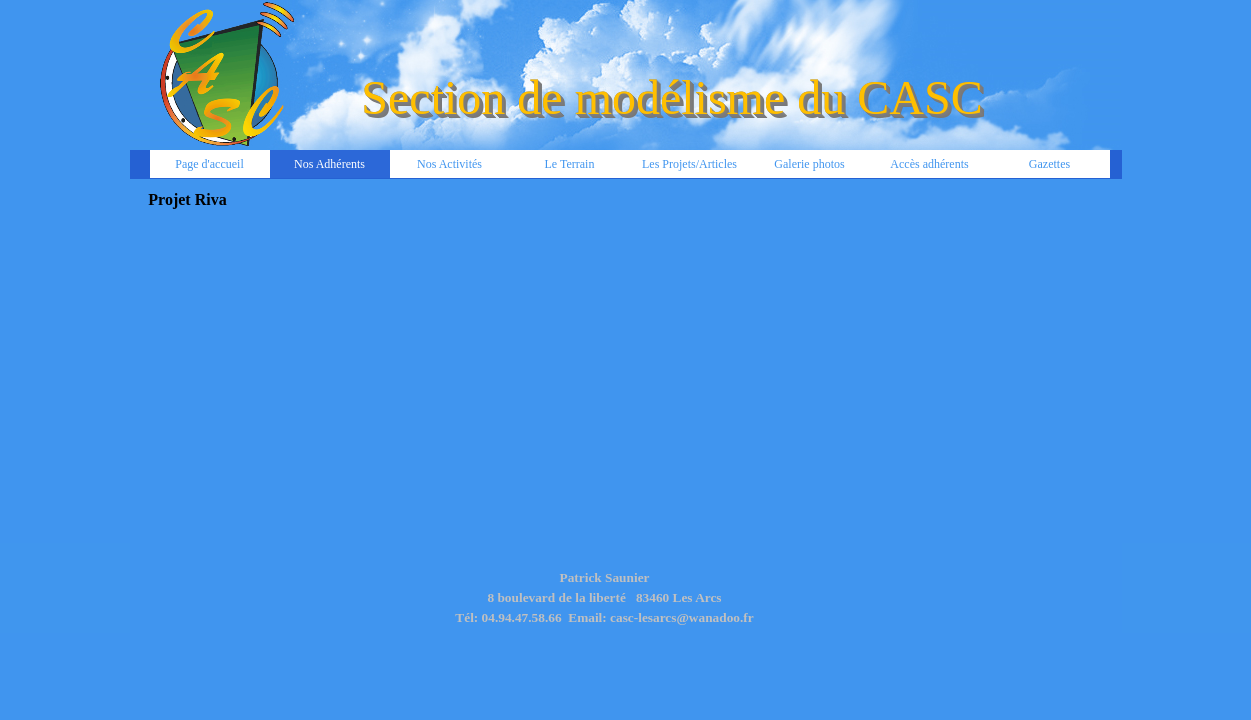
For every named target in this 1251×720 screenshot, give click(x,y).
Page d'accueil (209, 164)
